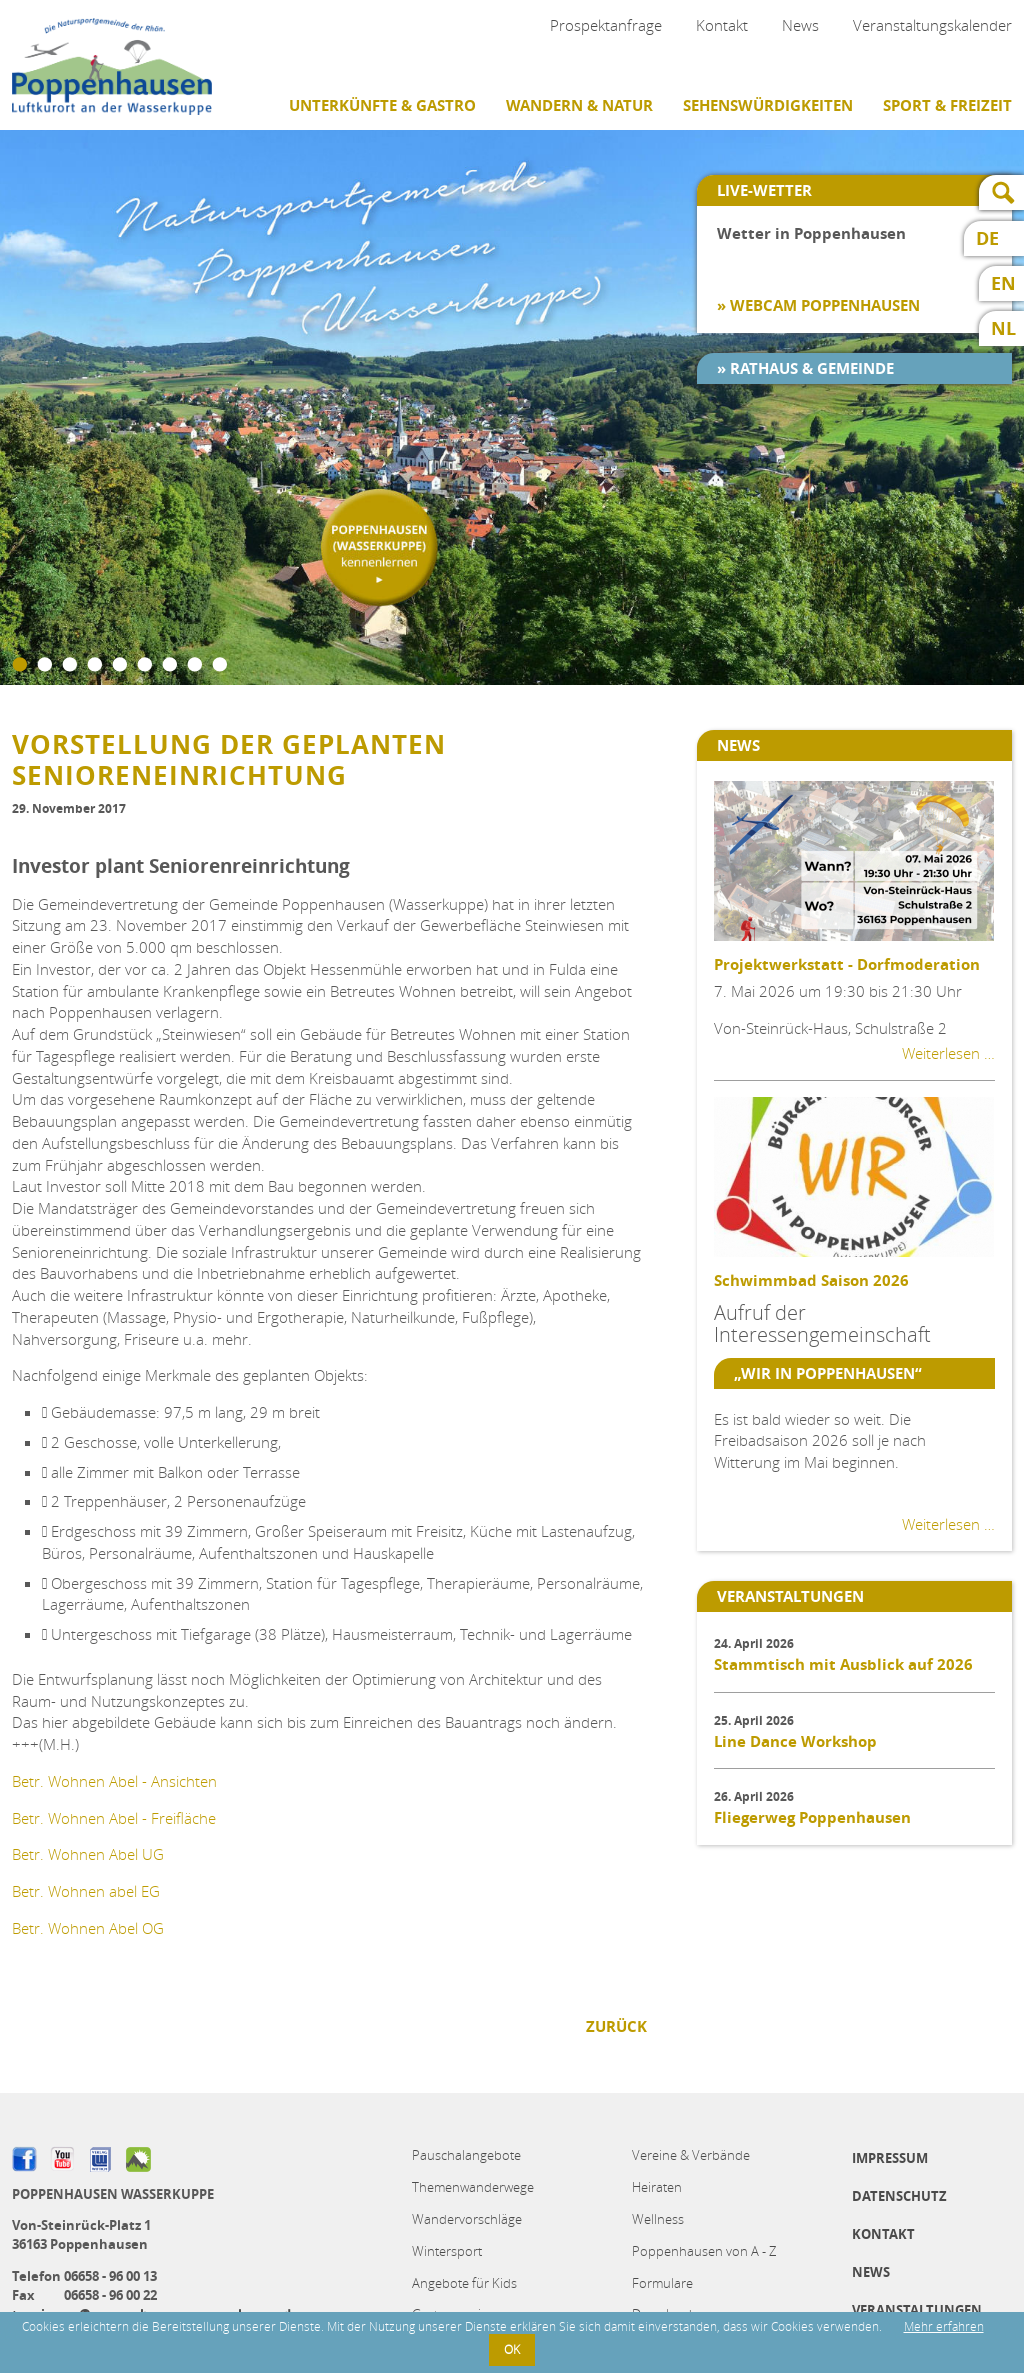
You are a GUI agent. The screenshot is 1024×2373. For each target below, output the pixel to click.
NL (1003, 328)
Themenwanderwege (473, 2187)
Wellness (658, 2219)
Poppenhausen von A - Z (704, 2251)
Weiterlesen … (948, 1053)
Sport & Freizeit (947, 105)
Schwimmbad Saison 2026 (811, 1280)
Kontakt (722, 25)
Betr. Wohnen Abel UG (88, 1854)
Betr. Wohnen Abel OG (88, 1928)
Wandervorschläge (467, 2219)
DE (987, 238)
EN (1003, 283)
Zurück (616, 2026)
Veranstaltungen (917, 2310)
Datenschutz (899, 2196)
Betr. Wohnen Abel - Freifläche (114, 1818)
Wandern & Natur (579, 105)
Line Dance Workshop (795, 1741)
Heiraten (657, 2187)
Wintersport (447, 2251)
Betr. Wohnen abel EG (86, 1891)
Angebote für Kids (464, 2283)
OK (512, 2349)
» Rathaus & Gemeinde (805, 368)
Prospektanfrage (606, 25)
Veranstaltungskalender (932, 25)
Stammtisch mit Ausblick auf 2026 (843, 1664)
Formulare (662, 2283)
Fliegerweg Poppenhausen (812, 1817)
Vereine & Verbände (691, 2155)
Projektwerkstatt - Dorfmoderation (847, 964)
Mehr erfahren (944, 2326)
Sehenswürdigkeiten (768, 105)
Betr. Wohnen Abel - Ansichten (114, 1781)
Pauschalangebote (466, 2155)
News (800, 25)
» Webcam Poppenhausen (818, 305)
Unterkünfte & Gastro (382, 105)
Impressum (890, 2158)
